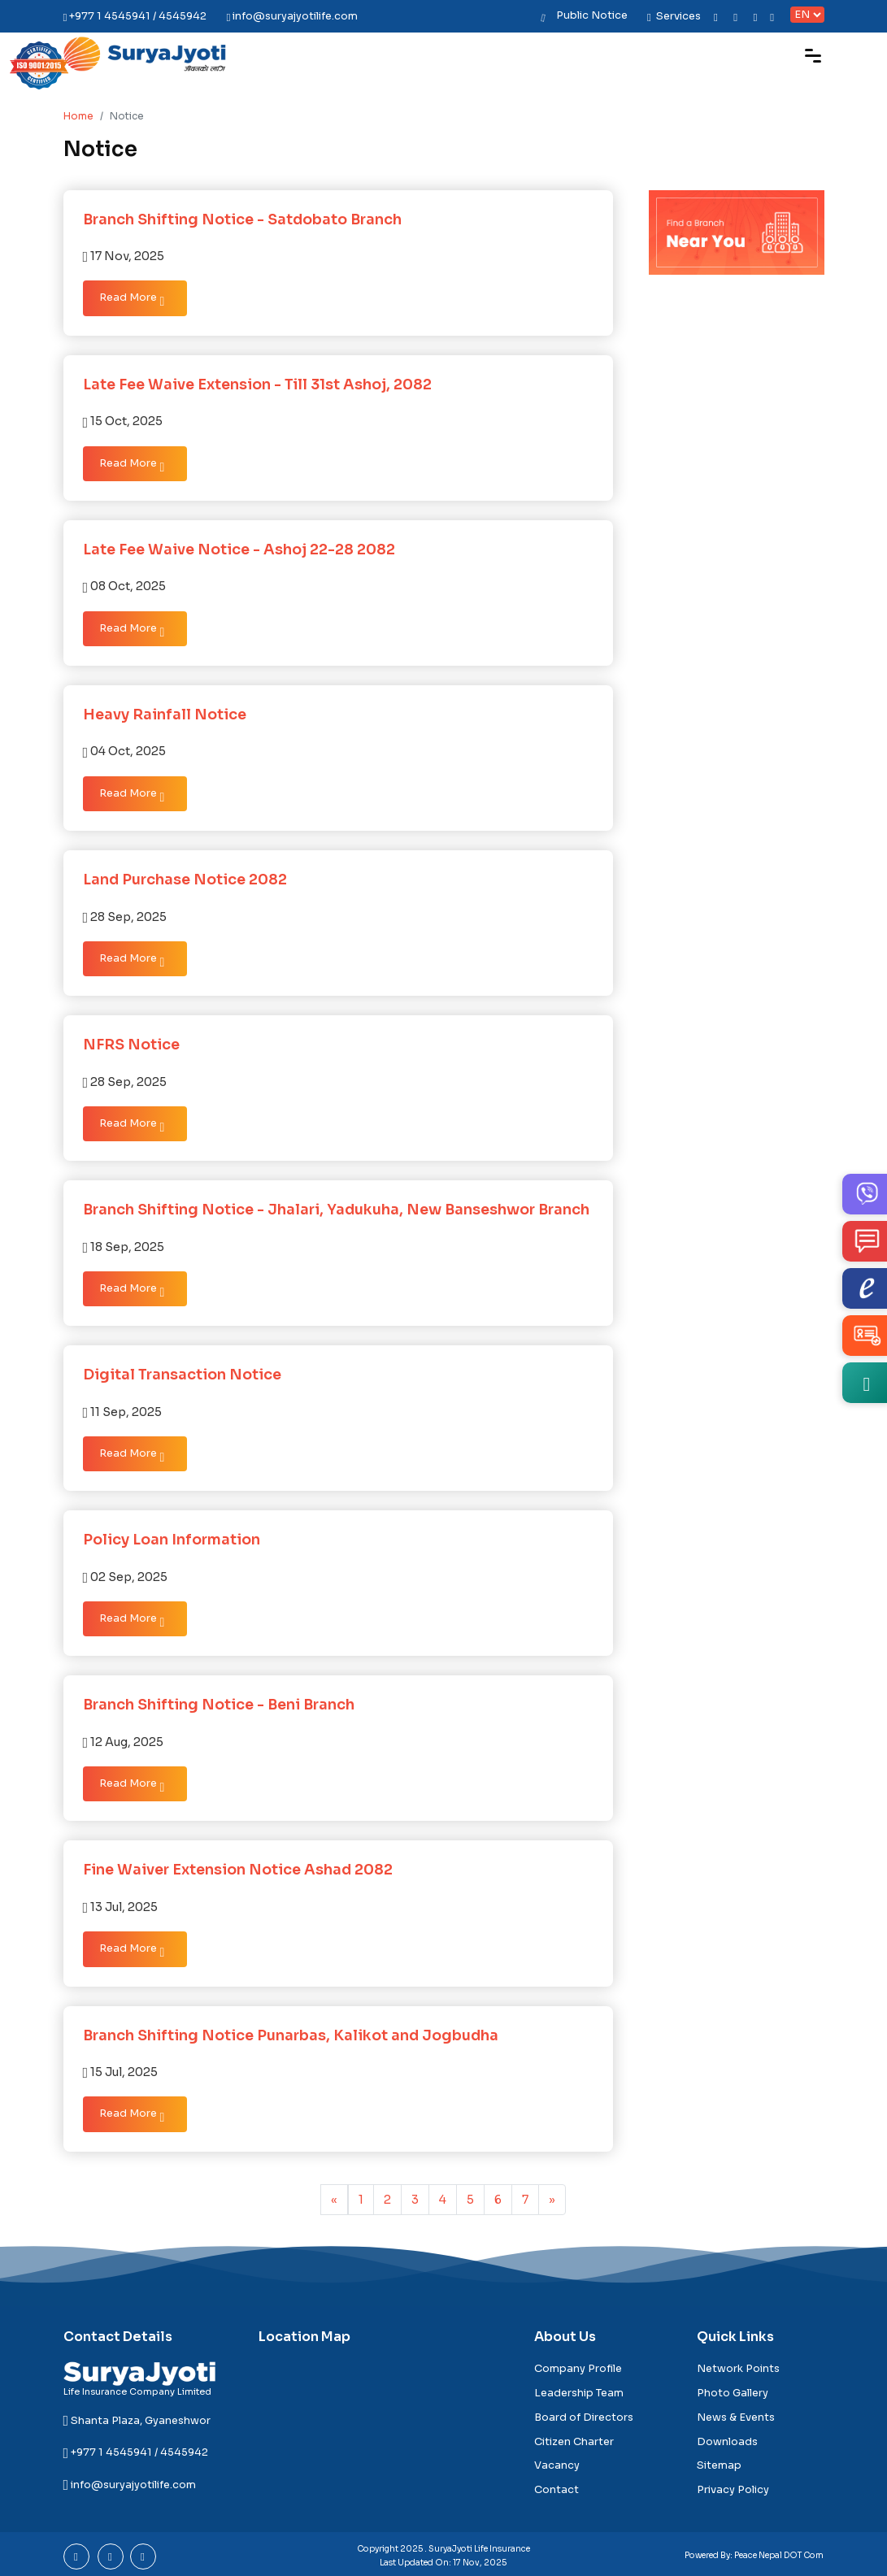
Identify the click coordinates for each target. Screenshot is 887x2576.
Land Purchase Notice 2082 (185, 879)
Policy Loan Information (171, 1540)
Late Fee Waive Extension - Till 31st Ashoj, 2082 (257, 384)
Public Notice (592, 15)
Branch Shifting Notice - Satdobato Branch (242, 219)
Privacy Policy (733, 2489)
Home (78, 116)
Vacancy (557, 2465)
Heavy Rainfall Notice (164, 714)
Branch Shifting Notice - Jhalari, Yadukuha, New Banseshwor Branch (336, 1209)
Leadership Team (579, 2393)
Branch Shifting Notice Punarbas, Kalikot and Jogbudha (290, 2035)
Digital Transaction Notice (182, 1375)
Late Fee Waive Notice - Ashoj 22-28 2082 (239, 549)
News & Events (736, 2417)
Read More (132, 300)
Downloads (727, 2441)
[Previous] (334, 2199)
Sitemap (719, 2465)
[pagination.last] (552, 2199)
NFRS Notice (131, 1044)
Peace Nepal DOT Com (779, 2555)
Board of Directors (583, 2417)
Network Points (738, 2368)
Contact (556, 2489)
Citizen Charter (574, 2441)
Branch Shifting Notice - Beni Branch (218, 1705)
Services (674, 16)
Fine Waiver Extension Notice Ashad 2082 (238, 1870)
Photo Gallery (732, 2393)
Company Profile (578, 2368)
